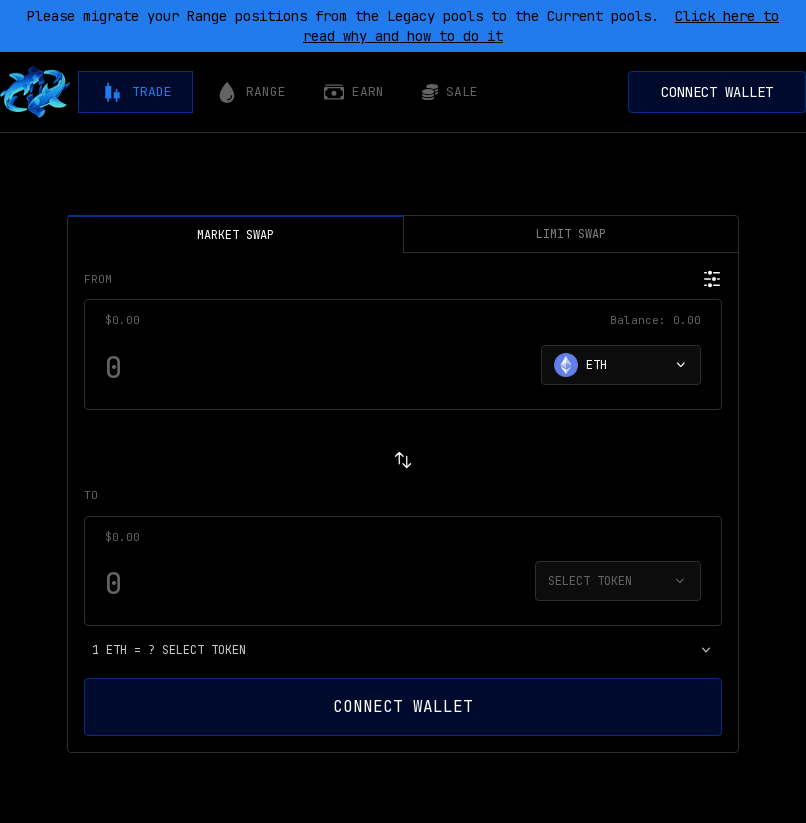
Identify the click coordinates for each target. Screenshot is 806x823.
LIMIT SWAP (571, 234)
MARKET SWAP (235, 229)
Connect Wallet (717, 92)
